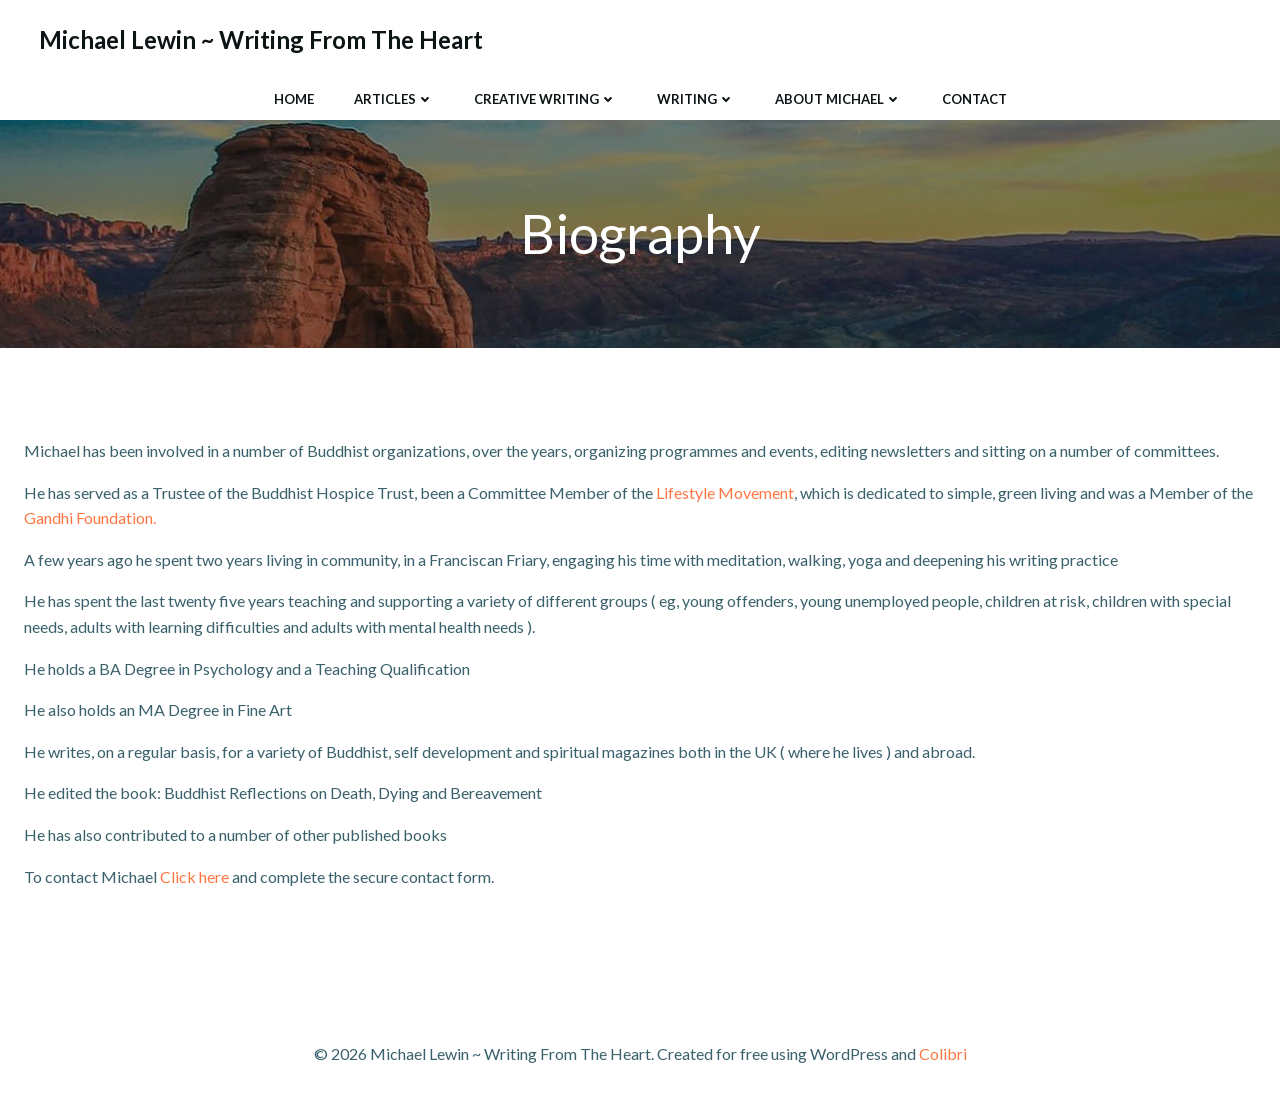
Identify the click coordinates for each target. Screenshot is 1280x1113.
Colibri (943, 1053)
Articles (394, 99)
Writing (696, 99)
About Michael (838, 99)
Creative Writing (545, 99)
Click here (194, 876)
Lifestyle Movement (725, 492)
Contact (974, 99)
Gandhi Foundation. (90, 517)
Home (294, 99)
